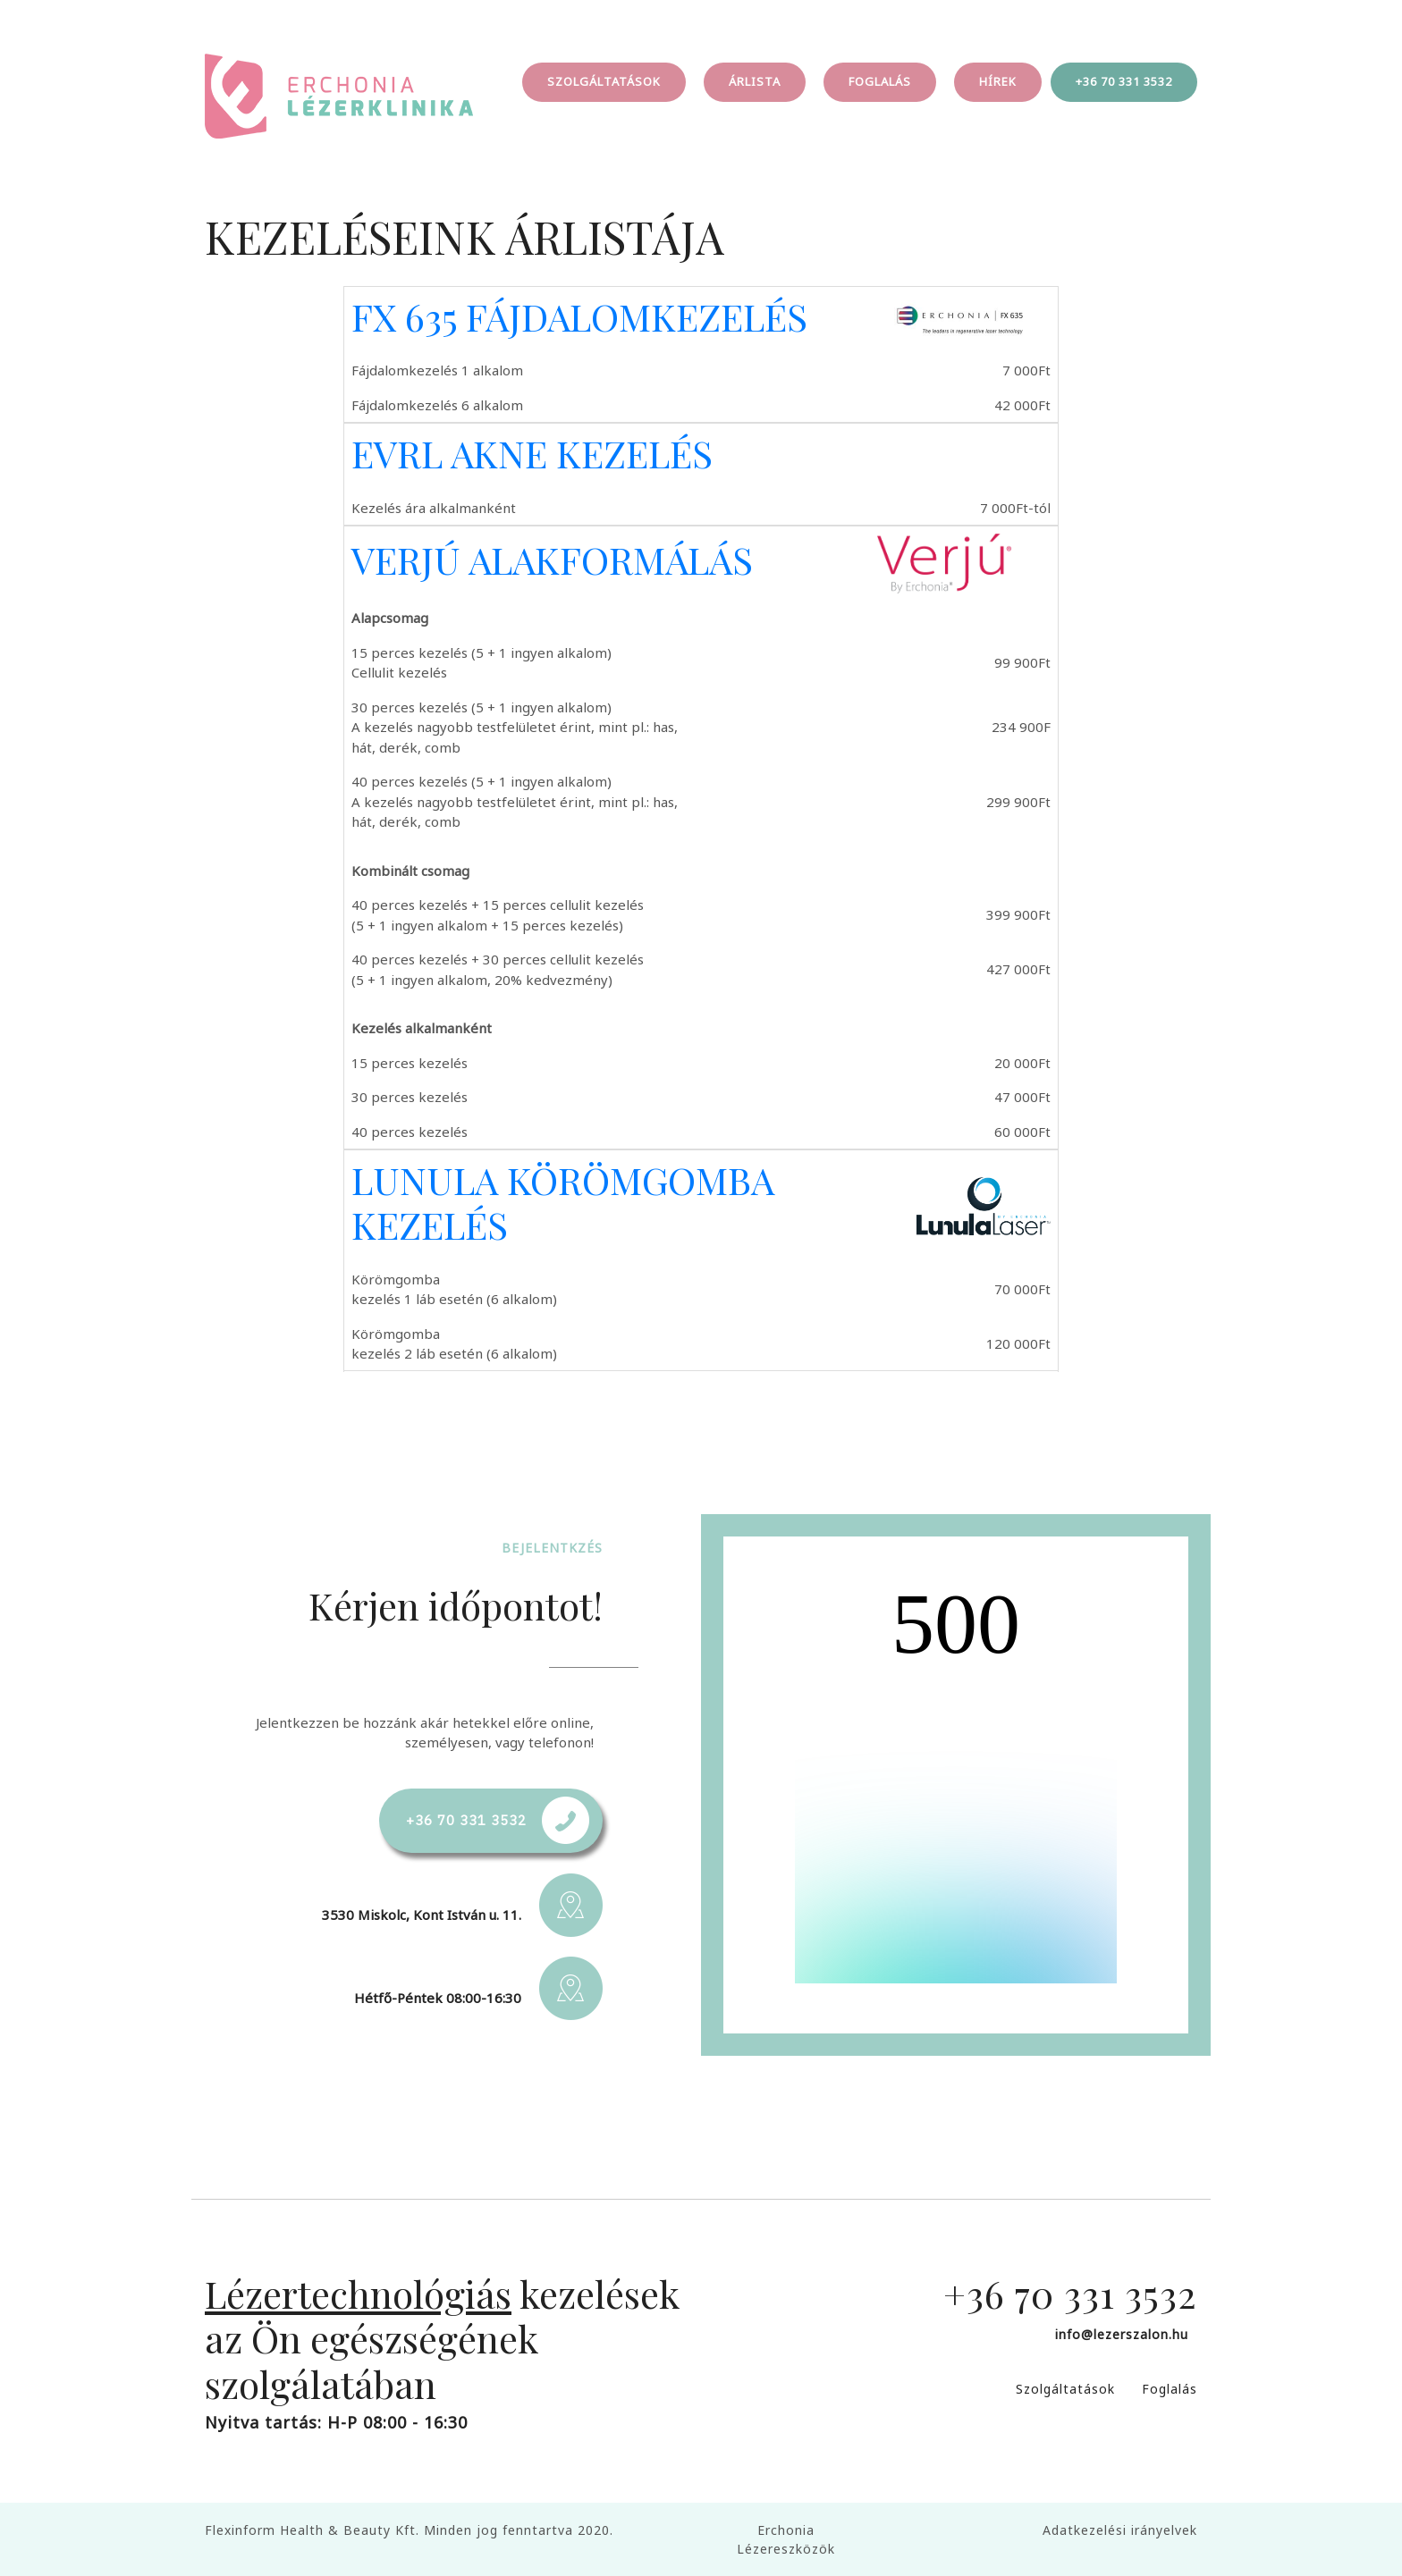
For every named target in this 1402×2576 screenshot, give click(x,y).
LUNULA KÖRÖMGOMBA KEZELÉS (562, 1202)
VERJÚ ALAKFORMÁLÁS (552, 560)
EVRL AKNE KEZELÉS (532, 453)
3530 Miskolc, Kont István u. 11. (421, 1915)
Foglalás (1169, 2388)
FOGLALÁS (880, 81)
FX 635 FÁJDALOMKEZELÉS (579, 316)
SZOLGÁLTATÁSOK (604, 81)
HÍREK (998, 81)
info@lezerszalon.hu (1121, 2334)
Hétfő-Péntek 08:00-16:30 (437, 1998)
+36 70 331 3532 (1124, 81)
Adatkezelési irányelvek (1120, 2529)
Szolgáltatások (1065, 2388)
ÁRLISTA (755, 81)
